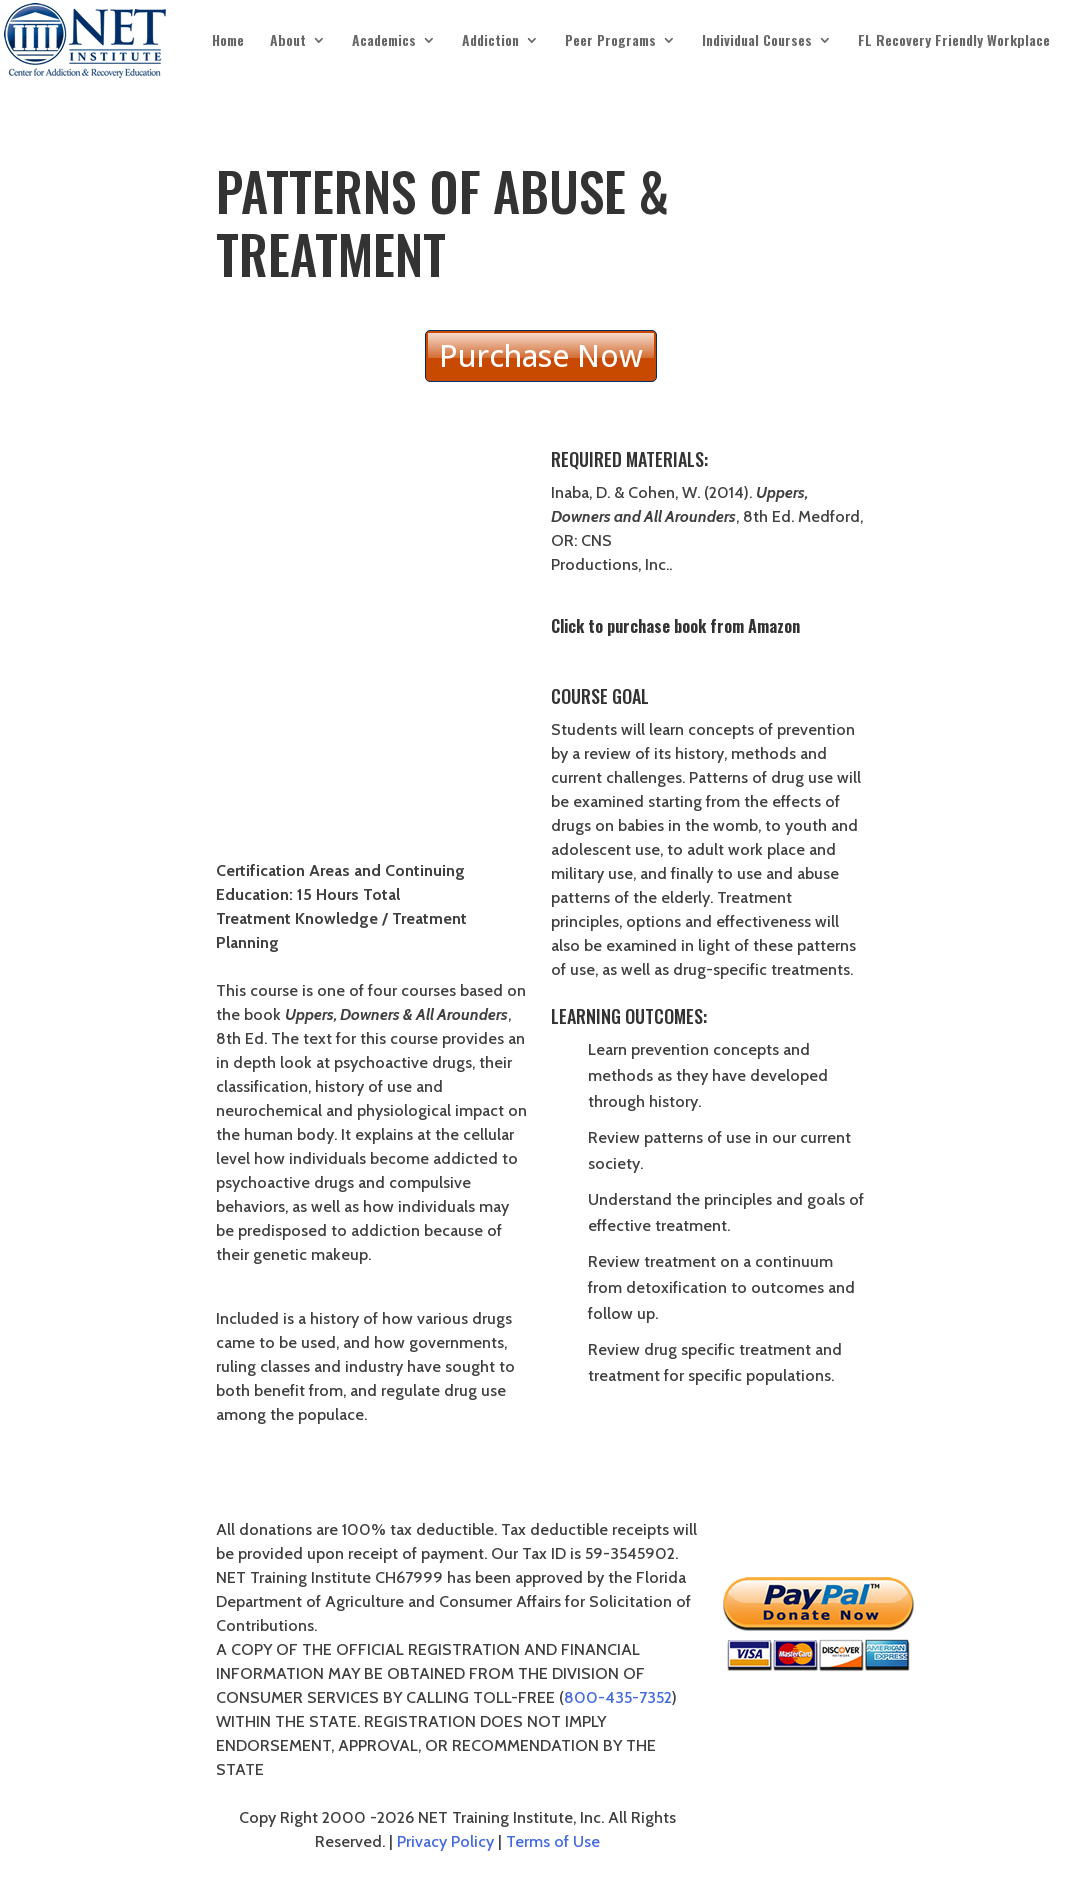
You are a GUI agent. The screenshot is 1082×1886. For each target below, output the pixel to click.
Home (228, 41)
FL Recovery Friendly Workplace (954, 41)
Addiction (490, 41)
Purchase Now (541, 355)
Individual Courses (757, 41)
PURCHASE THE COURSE (708, 1450)
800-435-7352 (618, 1697)
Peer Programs (610, 41)
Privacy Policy (445, 1841)
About (288, 41)
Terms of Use (553, 1841)
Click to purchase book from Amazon (675, 626)
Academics (384, 41)
